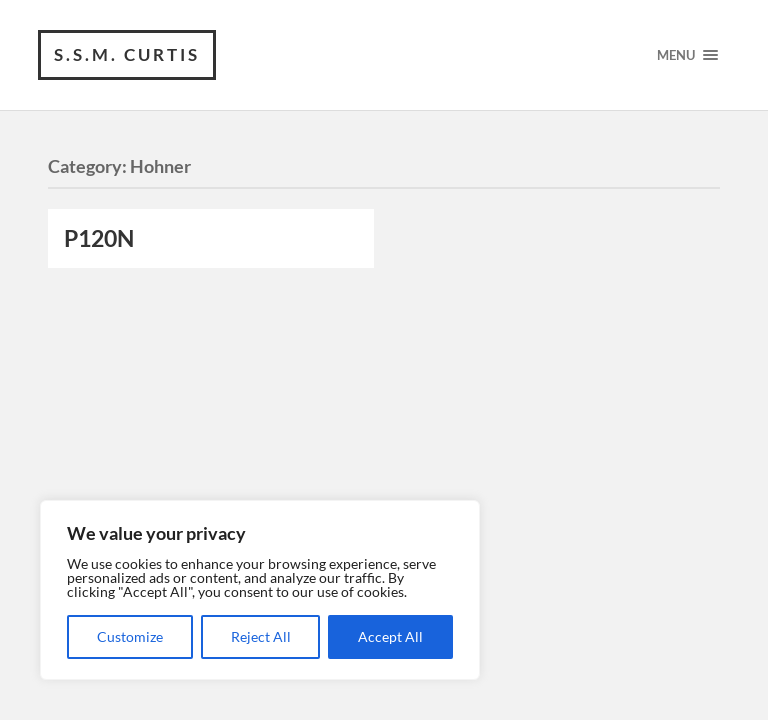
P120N (99, 238)
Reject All (261, 636)
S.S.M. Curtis (127, 54)
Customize (130, 636)
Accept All (390, 636)
